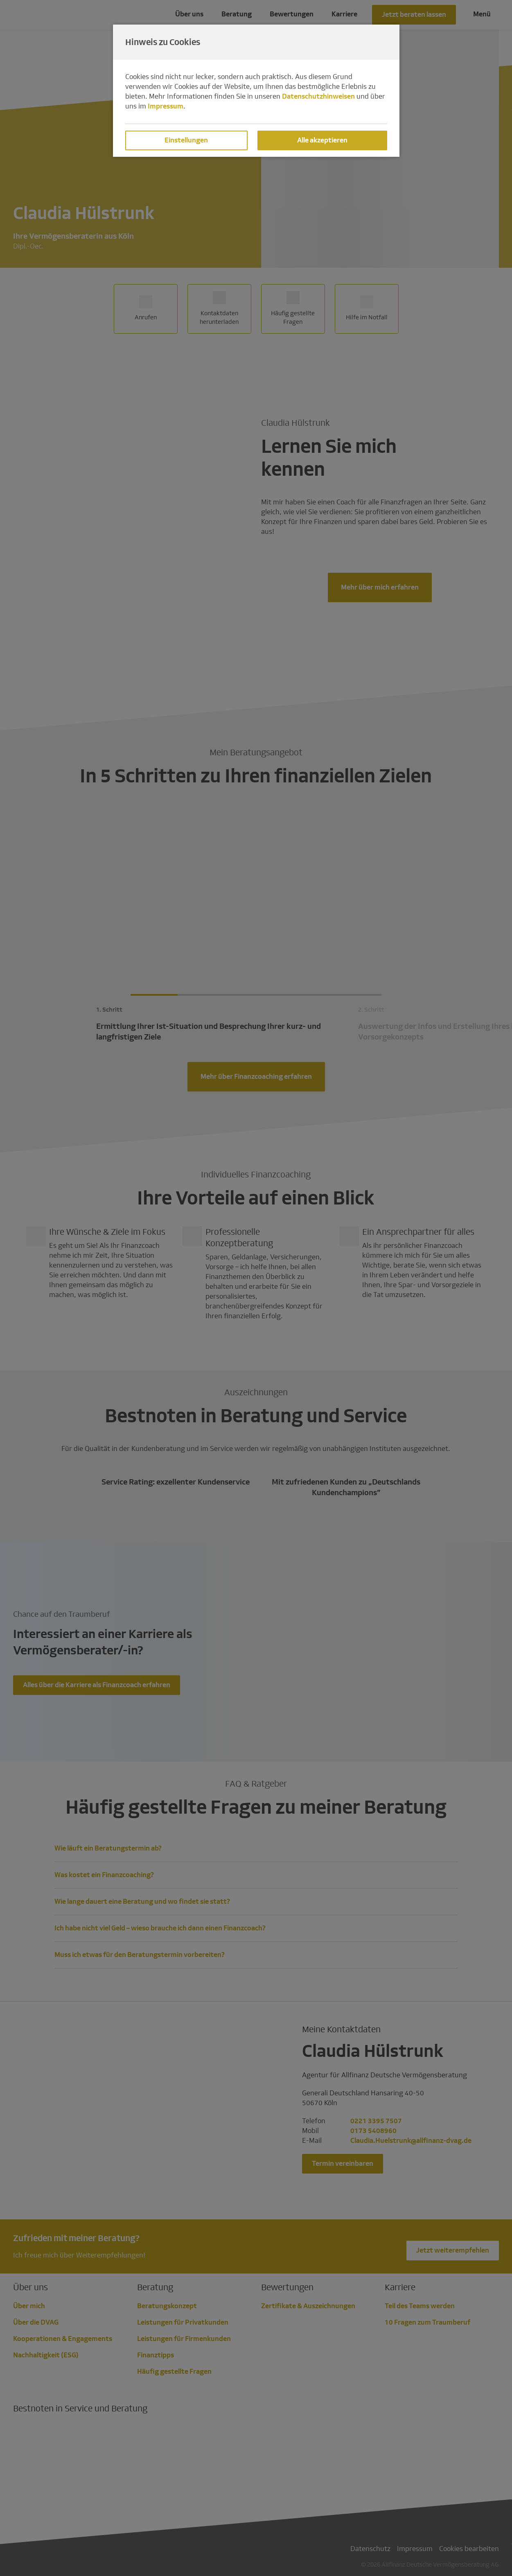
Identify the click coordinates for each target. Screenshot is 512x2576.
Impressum (165, 106)
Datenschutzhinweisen (318, 96)
